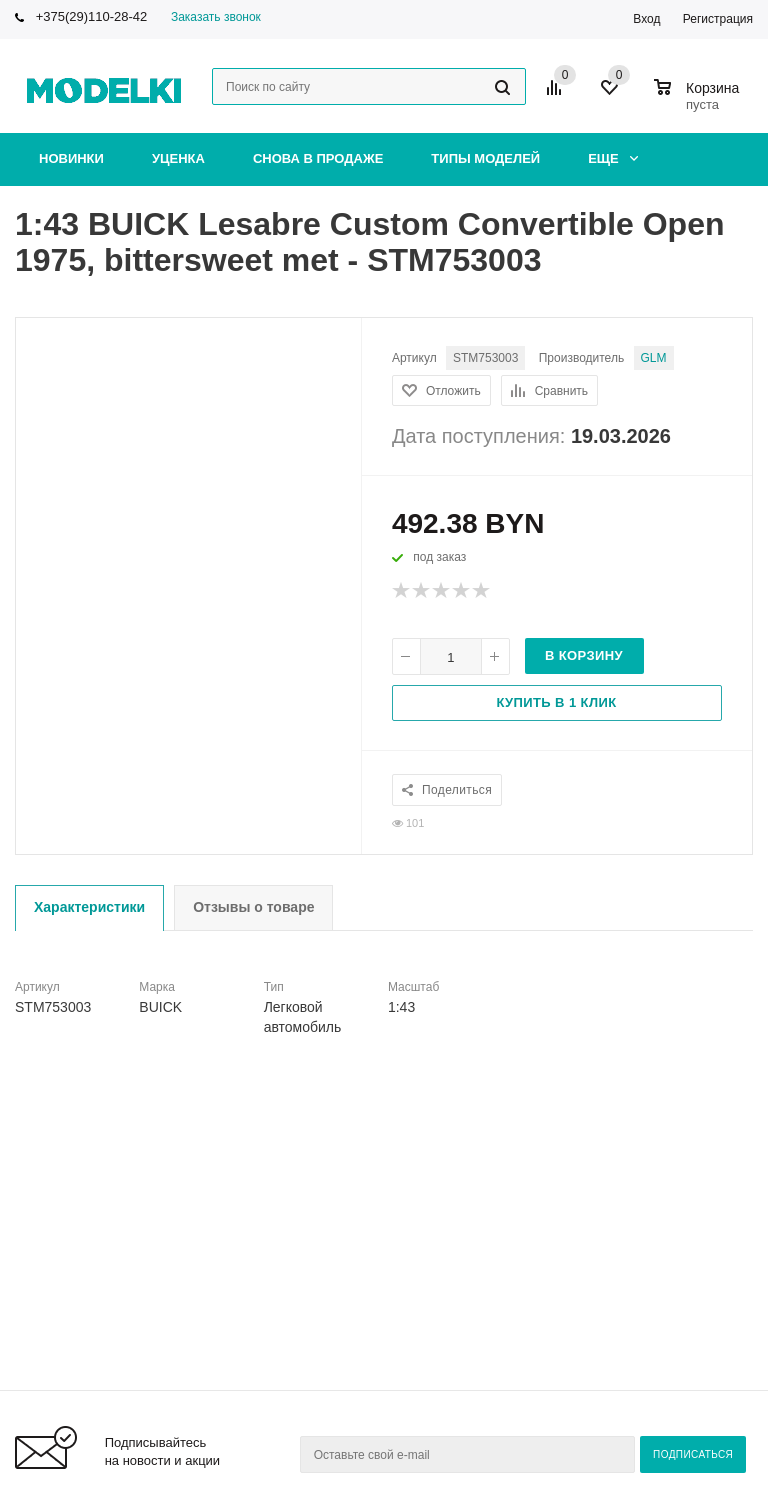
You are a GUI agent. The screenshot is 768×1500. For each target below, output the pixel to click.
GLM (654, 358)
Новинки (71, 158)
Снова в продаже (318, 158)
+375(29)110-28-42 (92, 16)
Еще (613, 158)
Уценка (178, 158)
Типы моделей (485, 158)
